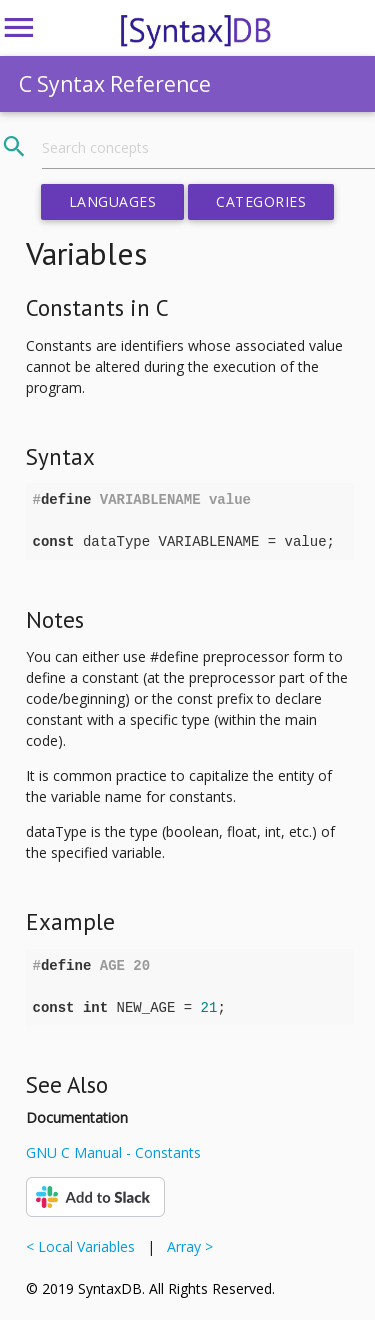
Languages (113, 201)
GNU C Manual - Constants (113, 1152)
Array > (186, 1246)
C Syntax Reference (115, 84)
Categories (261, 201)
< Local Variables (84, 1246)
